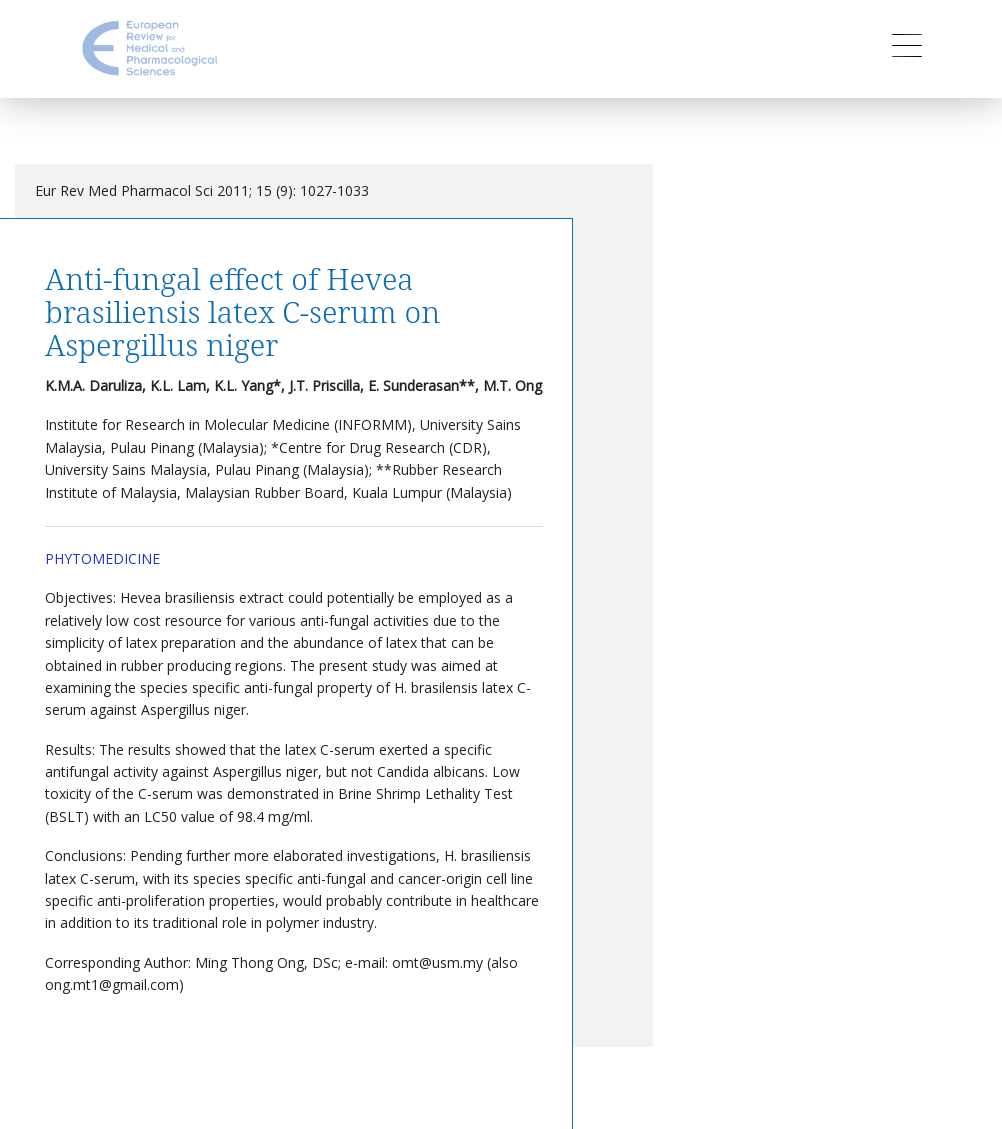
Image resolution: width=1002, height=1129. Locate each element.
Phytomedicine (102, 558)
